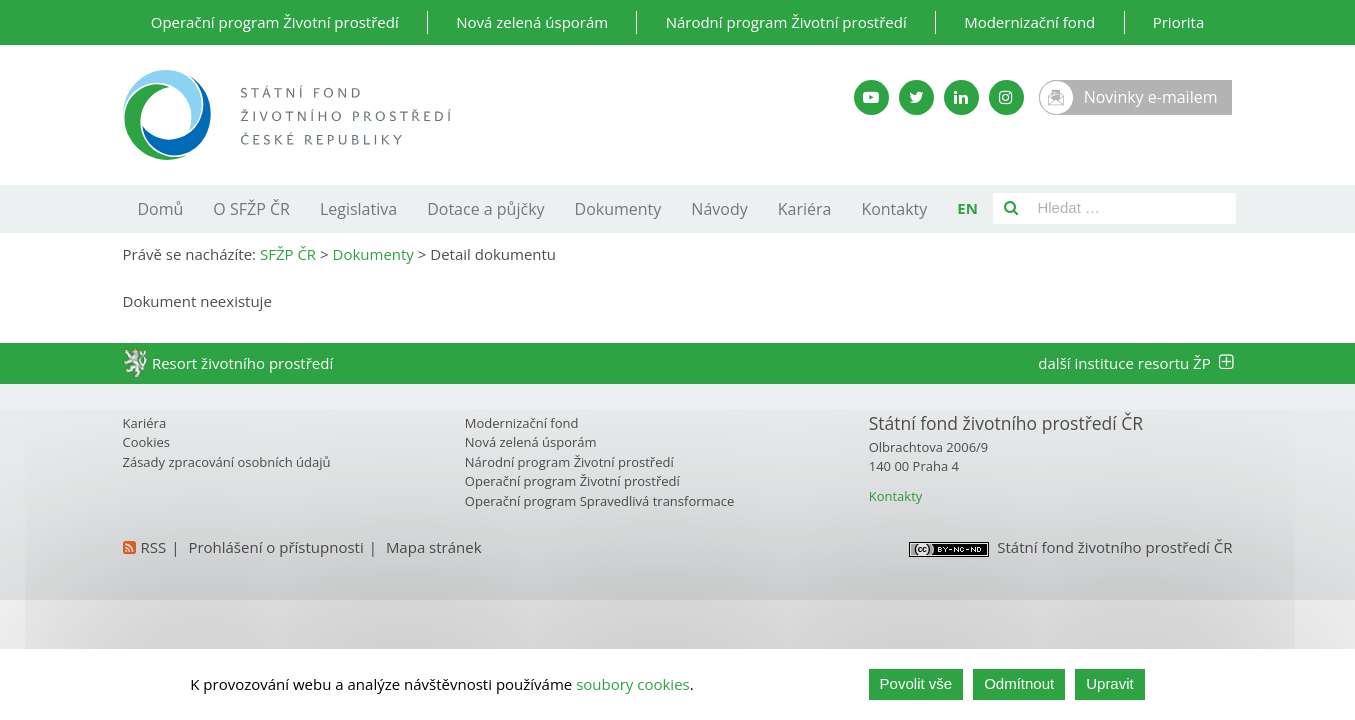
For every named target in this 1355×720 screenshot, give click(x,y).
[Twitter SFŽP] (916, 97)
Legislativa (358, 209)
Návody (719, 209)
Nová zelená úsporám (532, 22)
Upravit (1110, 683)
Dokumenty (618, 209)
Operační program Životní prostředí (275, 22)
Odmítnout (1019, 683)
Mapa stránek (434, 547)
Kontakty (894, 209)
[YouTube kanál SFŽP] (871, 97)
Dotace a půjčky (485, 209)
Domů (161, 209)
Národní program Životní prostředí (786, 22)
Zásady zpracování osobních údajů (227, 462)
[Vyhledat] (1011, 208)
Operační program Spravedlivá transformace (600, 501)
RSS (154, 547)
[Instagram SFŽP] (1006, 97)
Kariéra (805, 209)
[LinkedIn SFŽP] (961, 97)
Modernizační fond (1029, 22)
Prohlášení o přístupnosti (275, 547)
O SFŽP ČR (251, 209)
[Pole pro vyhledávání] (1132, 208)
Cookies (146, 442)
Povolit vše (916, 683)
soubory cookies (633, 684)
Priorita (1179, 22)
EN (967, 208)
